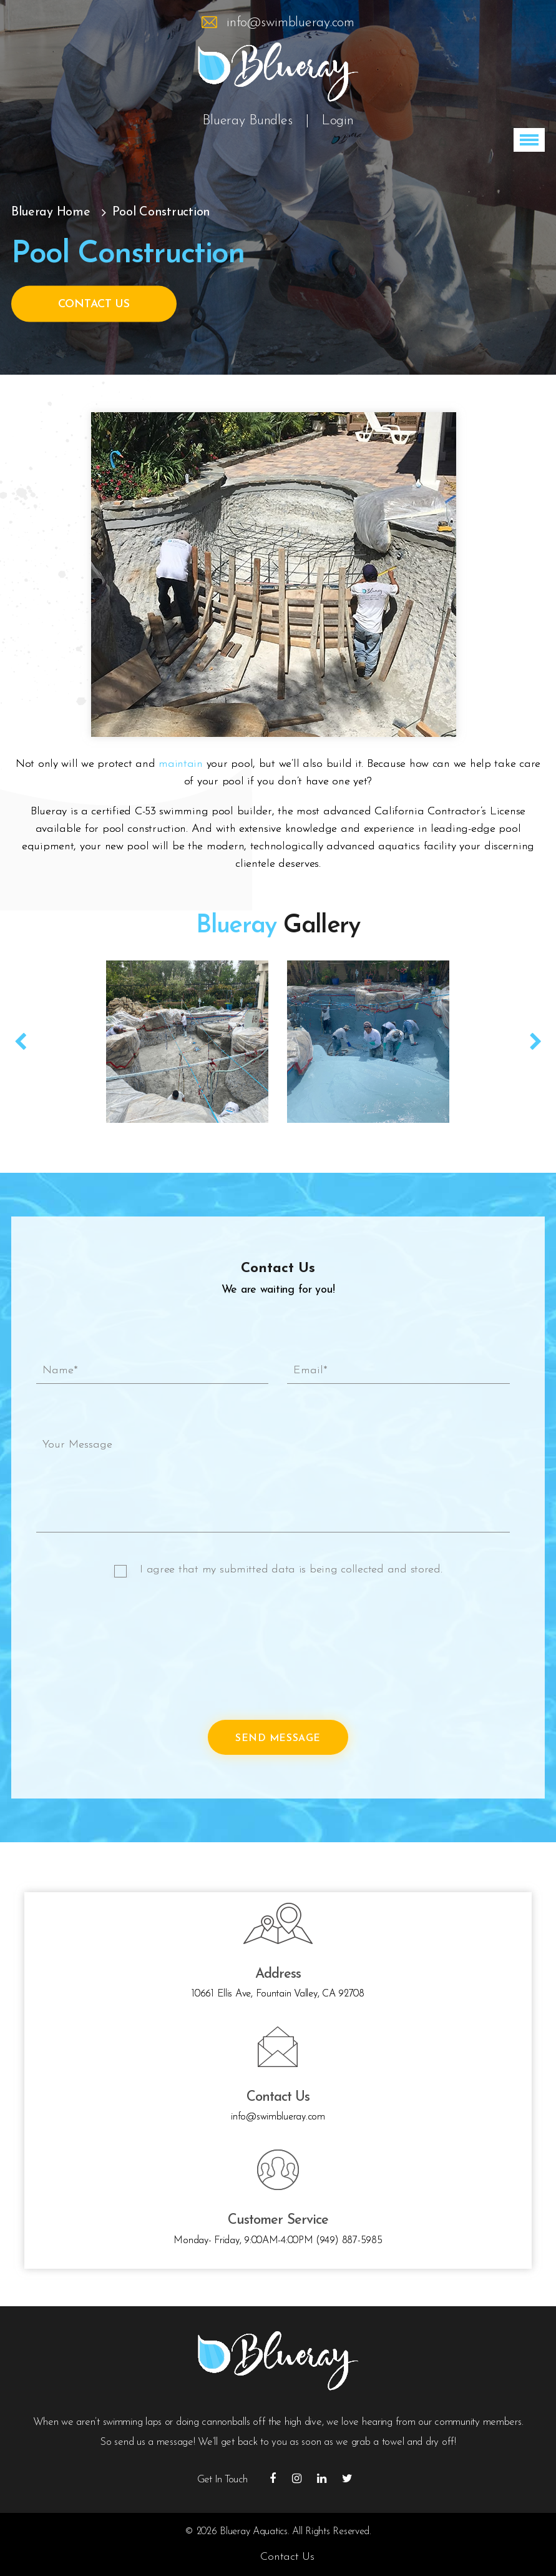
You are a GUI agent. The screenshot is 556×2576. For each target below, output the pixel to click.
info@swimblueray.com (290, 23)
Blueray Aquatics (254, 2532)
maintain (181, 764)
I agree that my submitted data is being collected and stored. (291, 1570)
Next (535, 1041)
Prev (20, 1041)
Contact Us (94, 304)
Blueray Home (50, 212)
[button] (529, 140)
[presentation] (131, 1655)
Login (337, 121)
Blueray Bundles (247, 121)
